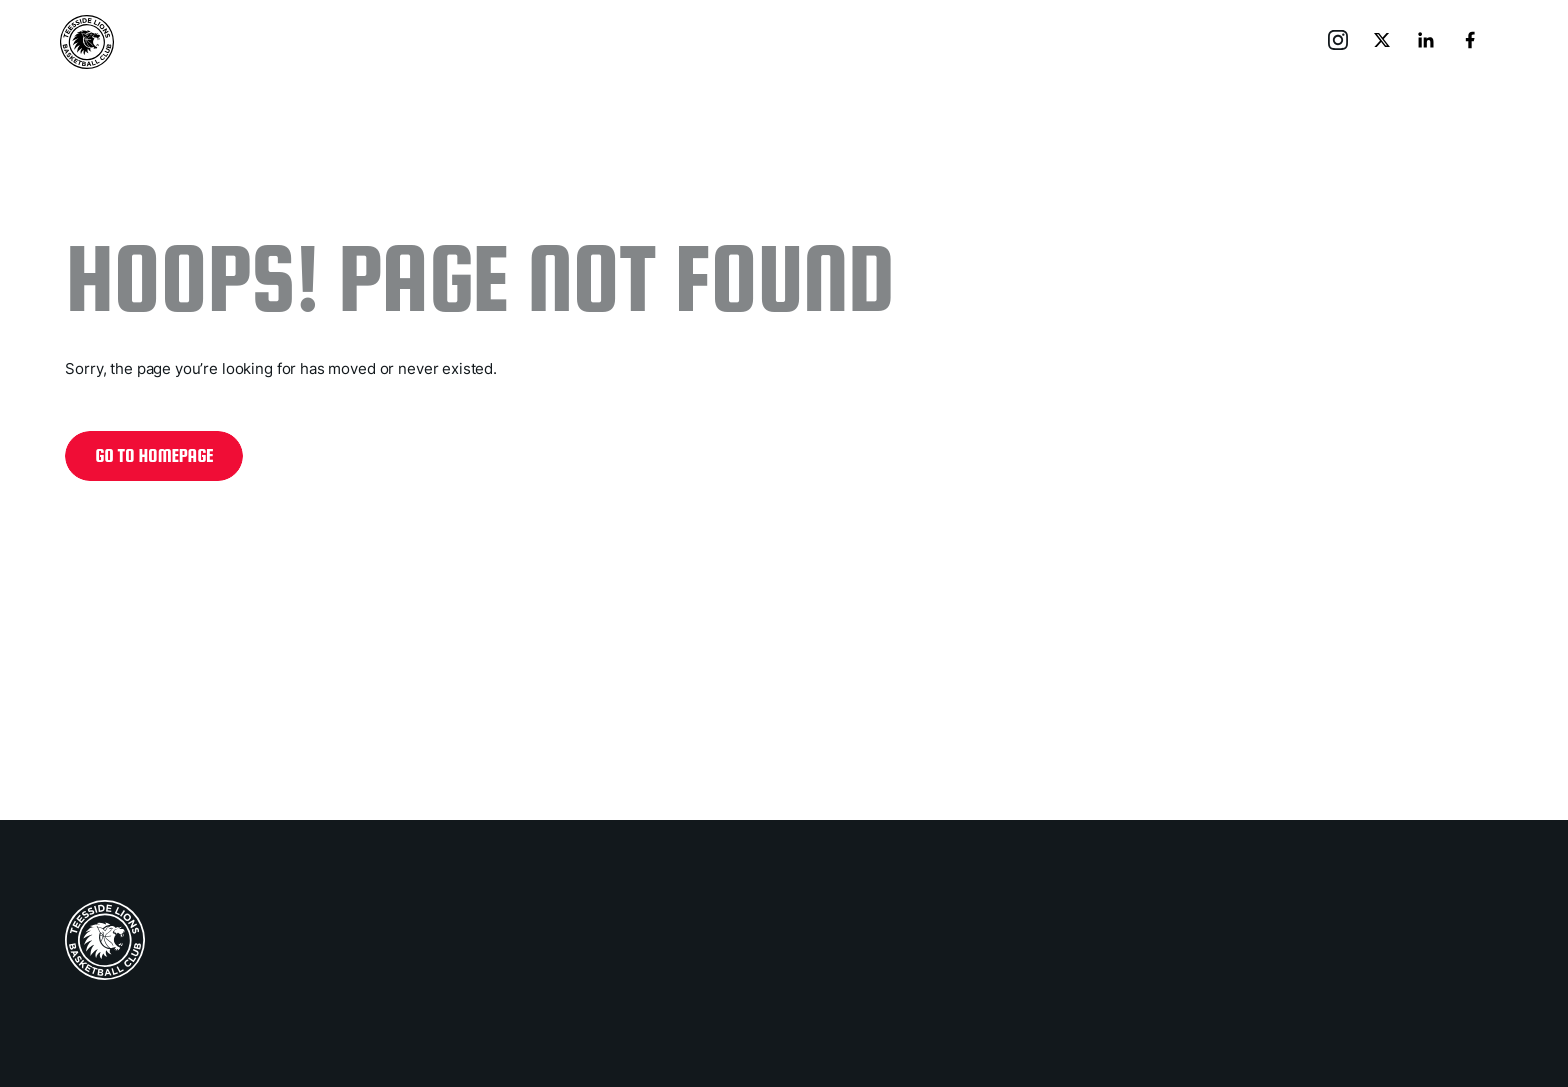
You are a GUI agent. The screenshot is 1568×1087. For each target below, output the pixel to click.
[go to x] (1384, 42)
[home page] (105, 940)
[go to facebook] (1472, 42)
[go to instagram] (1340, 42)
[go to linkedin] (1428, 42)
